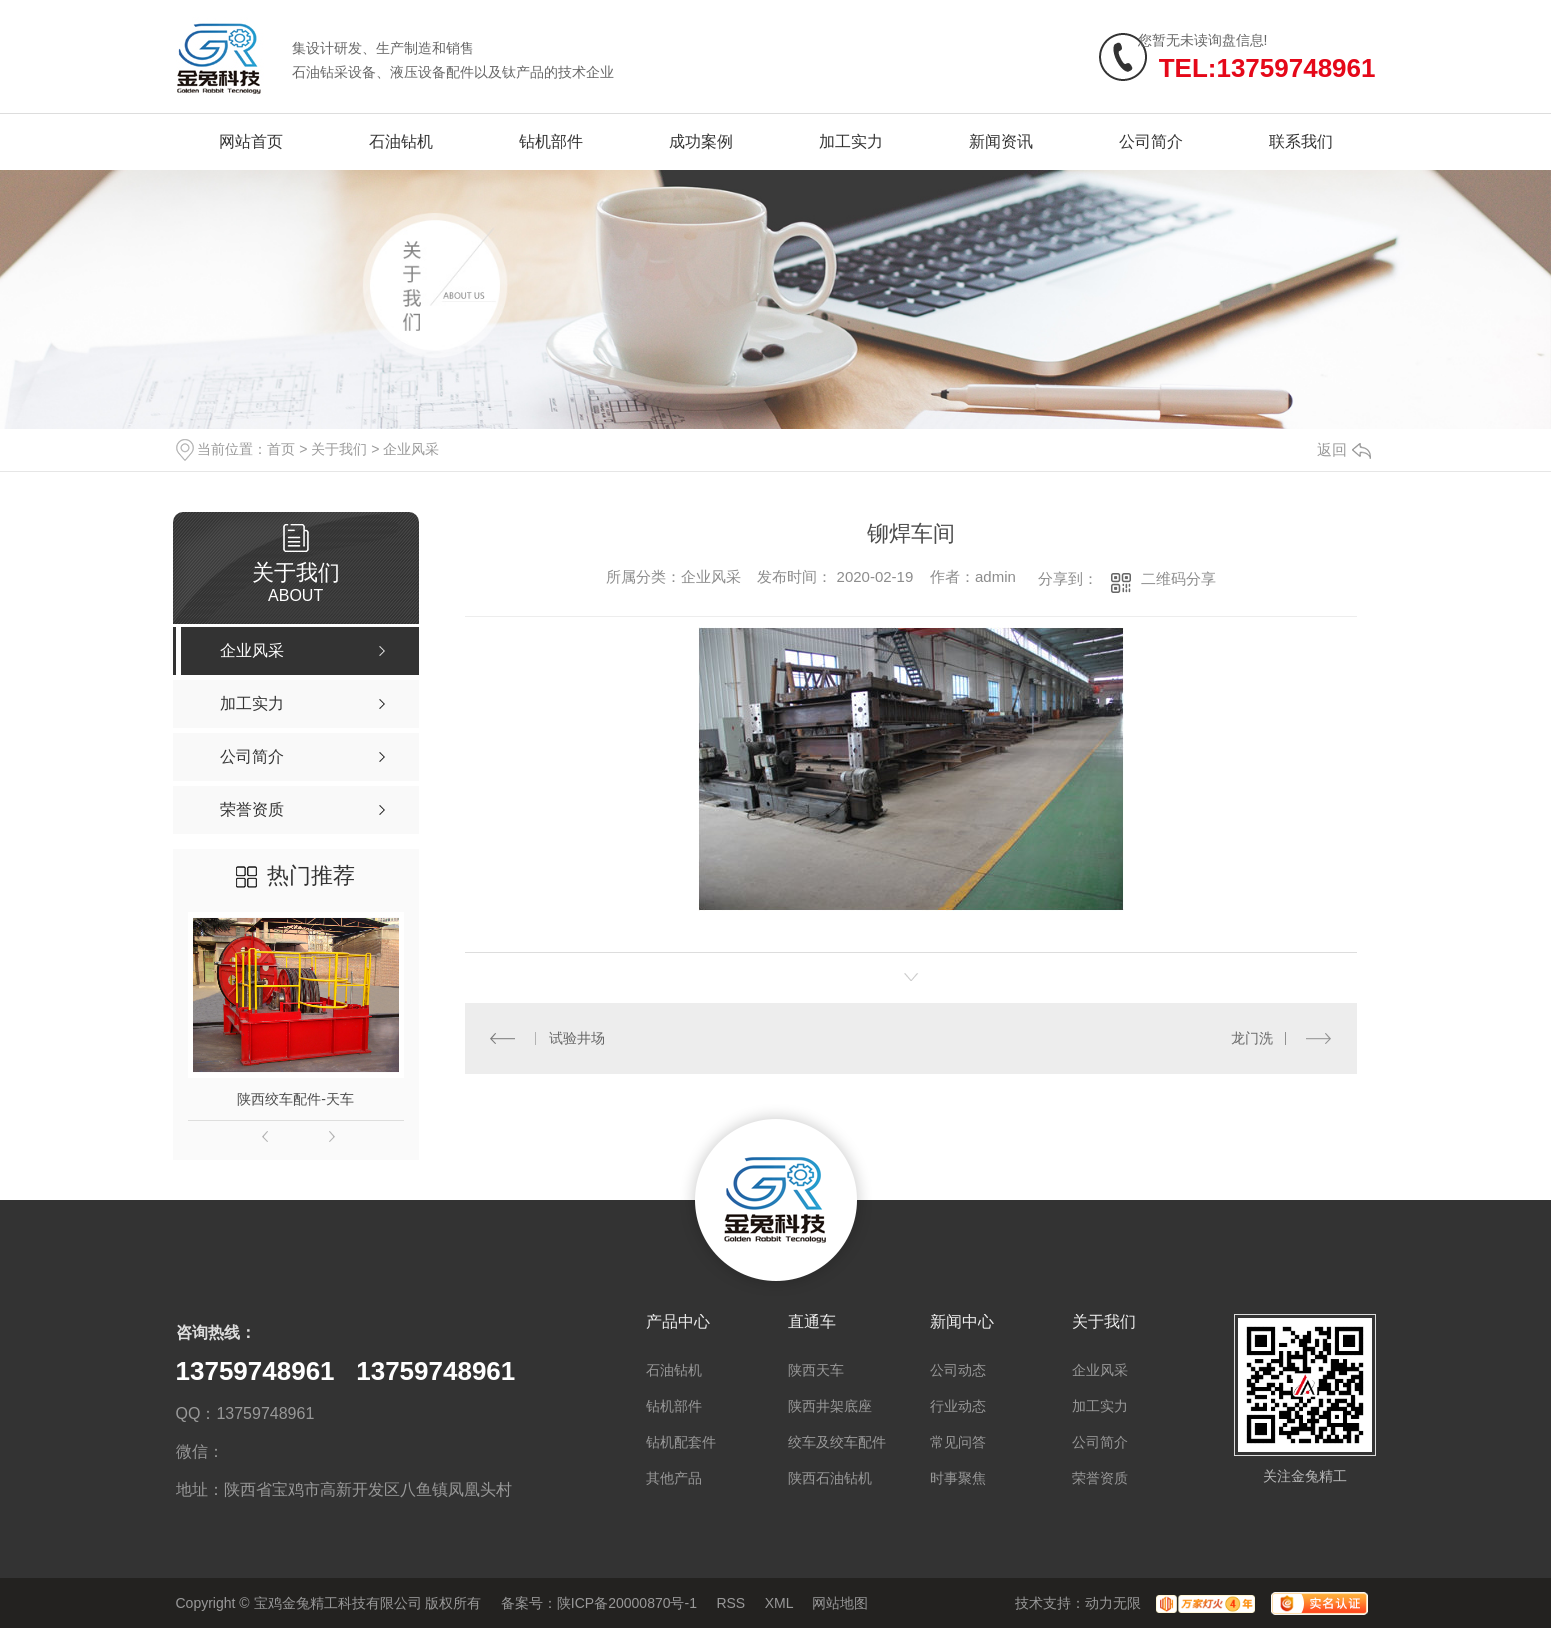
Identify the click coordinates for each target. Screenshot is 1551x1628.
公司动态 (958, 1370)
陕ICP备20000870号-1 (627, 1603)
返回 (1344, 449)
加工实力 (851, 141)
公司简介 (1151, 141)
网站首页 (251, 141)
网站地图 (840, 1603)
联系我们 (1301, 141)
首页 (281, 449)
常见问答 (958, 1442)
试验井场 (577, 1038)
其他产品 (674, 1478)
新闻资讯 (1001, 141)
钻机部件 (551, 141)
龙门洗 (1252, 1038)
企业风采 (411, 449)
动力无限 (1113, 1603)
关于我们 (339, 449)
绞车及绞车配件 (837, 1442)
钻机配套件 (681, 1442)
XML (779, 1603)
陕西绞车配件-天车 (295, 1099)
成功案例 (701, 141)
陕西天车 (816, 1370)
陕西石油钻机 (830, 1478)
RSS (730, 1603)
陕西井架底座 (830, 1406)
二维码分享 (1178, 578)
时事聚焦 (958, 1478)
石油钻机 (401, 141)
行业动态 (958, 1406)
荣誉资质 (1100, 1478)
